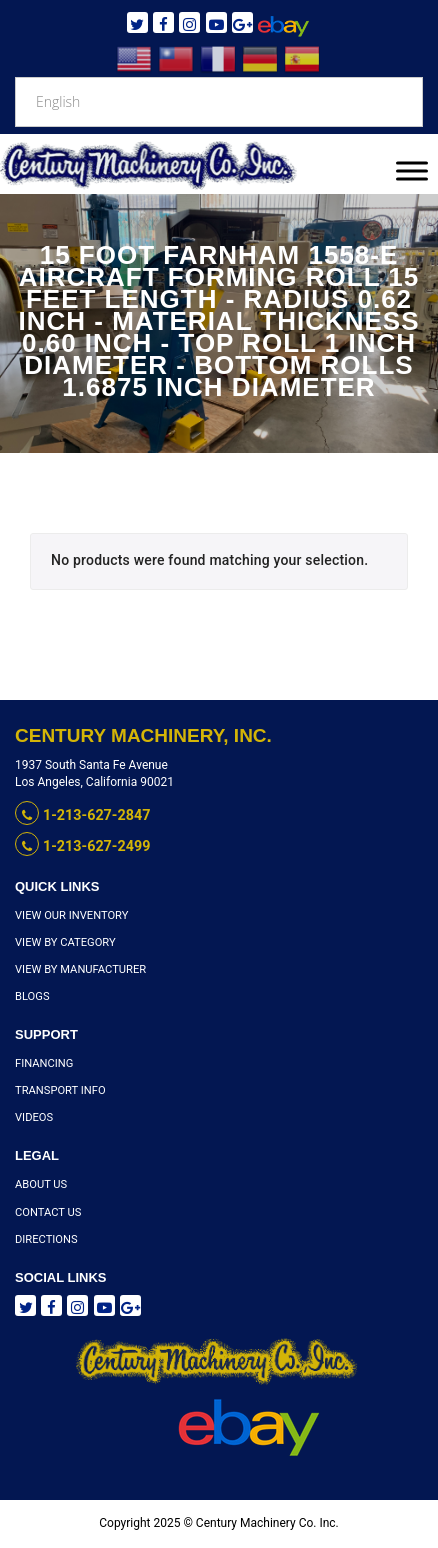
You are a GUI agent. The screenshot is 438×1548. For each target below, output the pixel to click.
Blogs (32, 997)
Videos (34, 1118)
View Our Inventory (71, 915)
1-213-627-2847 (81, 815)
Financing (44, 1064)
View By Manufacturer (79, 970)
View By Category (64, 943)
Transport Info (59, 1091)
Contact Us (47, 1212)
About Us (40, 1185)
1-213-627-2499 (81, 847)
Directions (46, 1239)
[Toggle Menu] (412, 170)
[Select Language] (219, 102)
